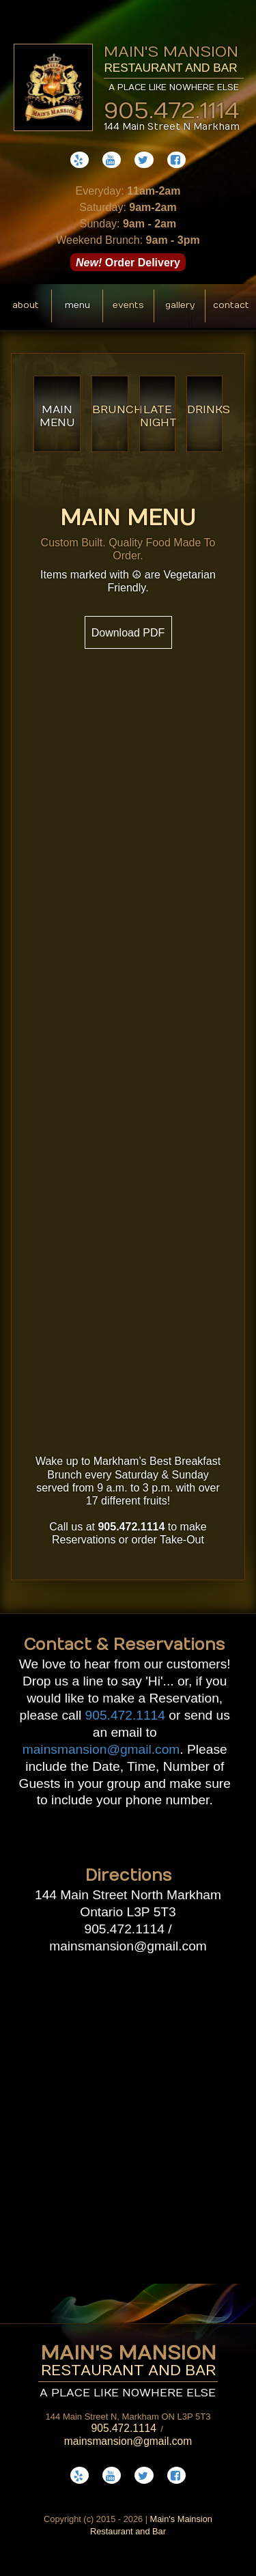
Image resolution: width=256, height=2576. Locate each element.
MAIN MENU (57, 416)
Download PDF (128, 633)
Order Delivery (128, 262)
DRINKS (205, 410)
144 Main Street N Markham (172, 127)
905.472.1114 (172, 107)
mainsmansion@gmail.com (101, 1749)
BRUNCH (110, 410)
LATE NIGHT (157, 416)
